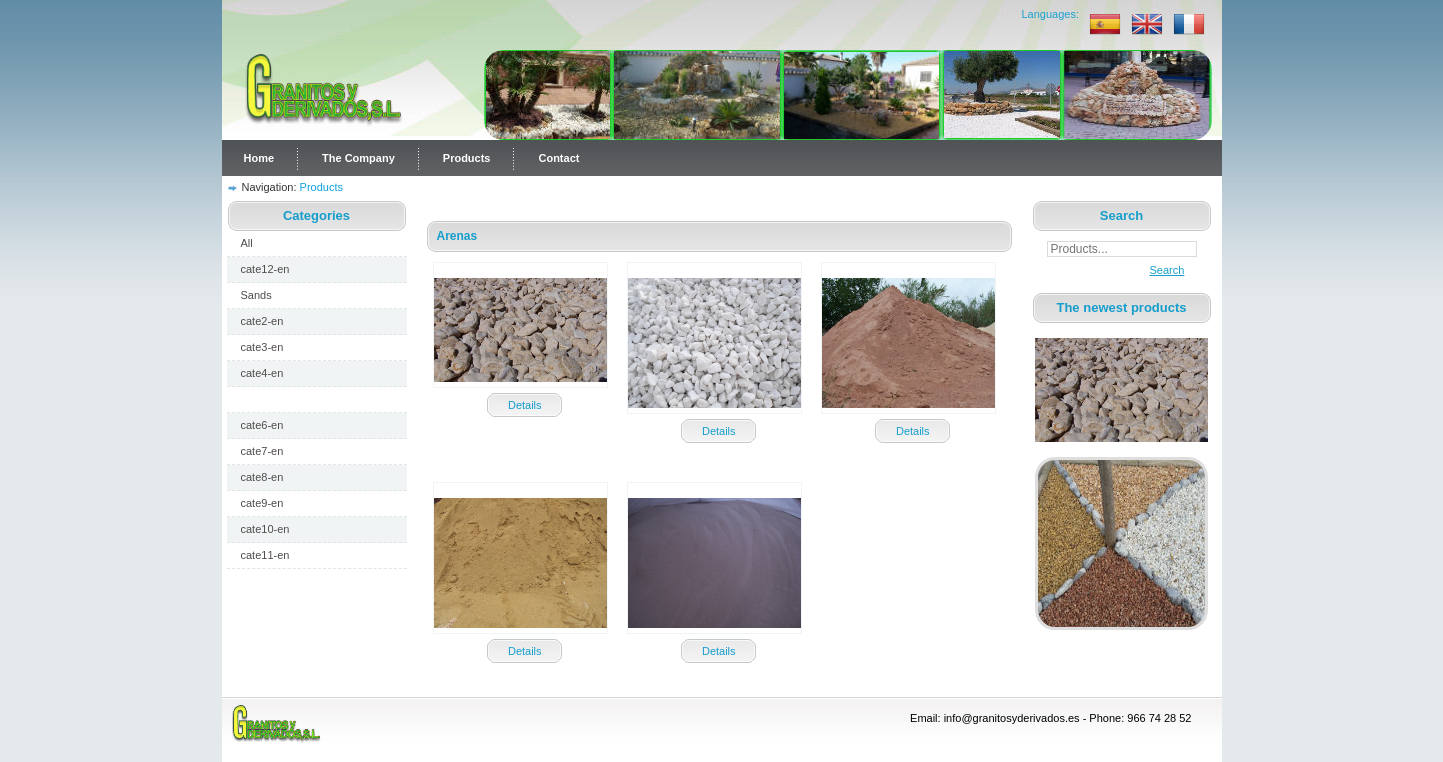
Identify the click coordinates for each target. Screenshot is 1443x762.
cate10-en (265, 529)
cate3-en (262, 347)
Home (259, 158)
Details (525, 405)
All (247, 243)
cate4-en (262, 373)
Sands (256, 295)
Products (467, 158)
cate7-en (262, 451)
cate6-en (262, 425)
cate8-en (262, 477)
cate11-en (265, 555)
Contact (558, 158)
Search (1162, 270)
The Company (358, 158)
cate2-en (262, 321)
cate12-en (265, 269)
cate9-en (262, 503)
